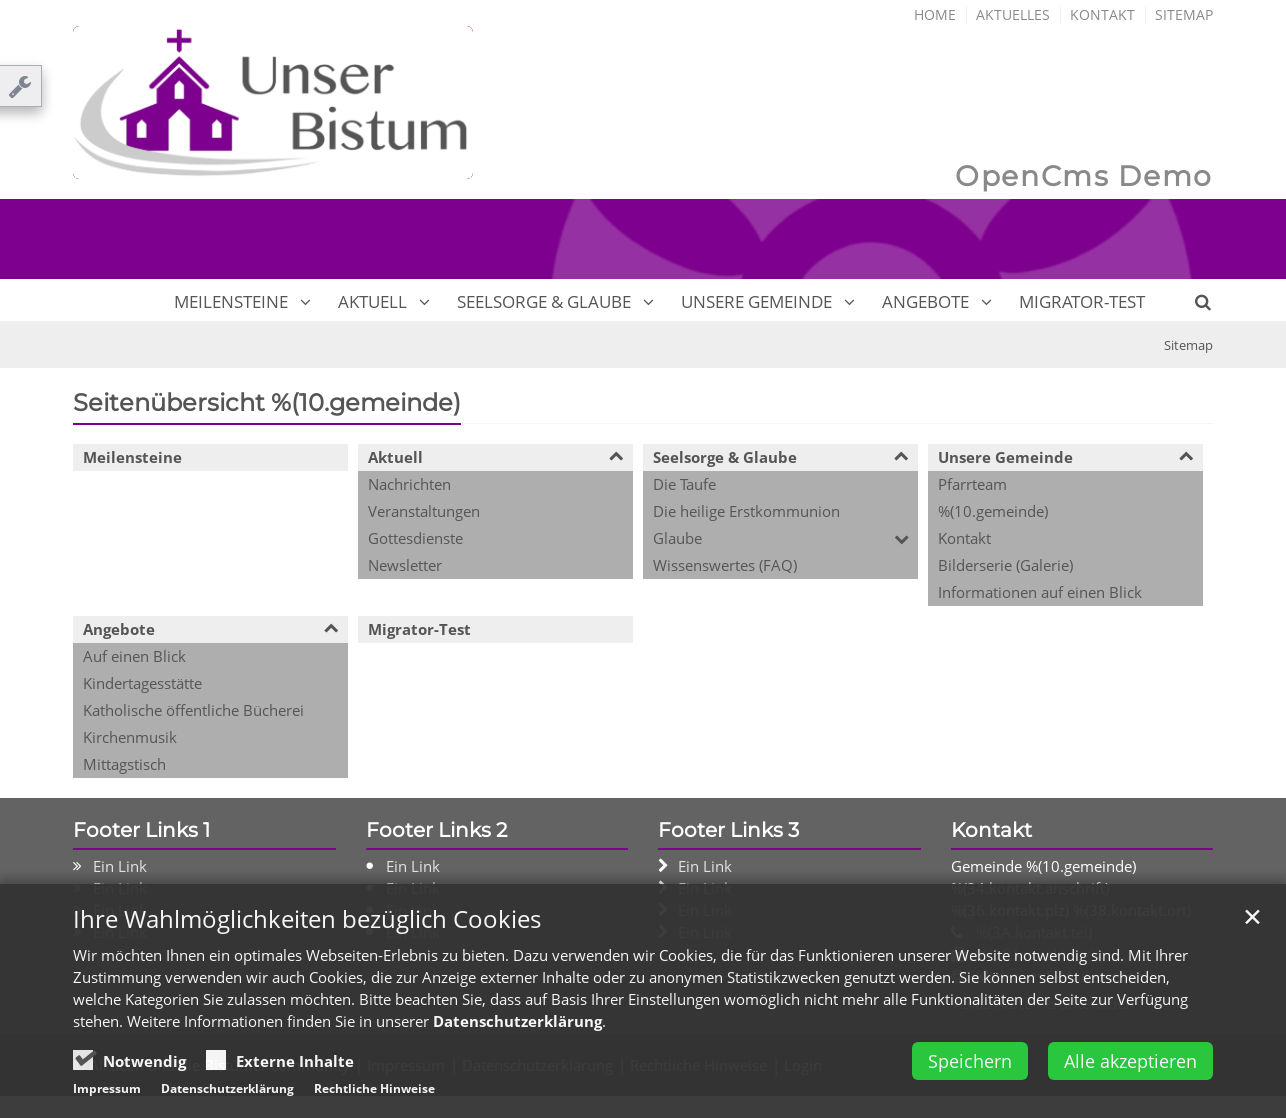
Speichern (970, 1061)
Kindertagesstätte (142, 683)
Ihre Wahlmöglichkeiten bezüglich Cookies (307, 919)
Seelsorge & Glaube (544, 301)
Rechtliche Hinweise (374, 1088)
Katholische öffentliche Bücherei (193, 710)
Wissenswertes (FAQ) (725, 565)
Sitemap (1184, 14)
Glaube (677, 538)
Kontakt (1102, 14)
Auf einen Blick (134, 656)
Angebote (925, 301)
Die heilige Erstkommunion (746, 511)
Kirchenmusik (130, 737)
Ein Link (120, 866)
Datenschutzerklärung (517, 1021)
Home (935, 14)
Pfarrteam (972, 484)
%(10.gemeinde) (993, 511)
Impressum (107, 1088)
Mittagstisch (124, 764)
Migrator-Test (1082, 301)
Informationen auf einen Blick (1040, 592)
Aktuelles (1013, 14)
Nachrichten (409, 484)
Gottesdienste (415, 538)
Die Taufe (684, 484)
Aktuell (372, 301)
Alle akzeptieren (1130, 1061)
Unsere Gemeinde (756, 301)
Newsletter (405, 565)
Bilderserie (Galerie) (1005, 565)
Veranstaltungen (424, 511)
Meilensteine (231, 301)
